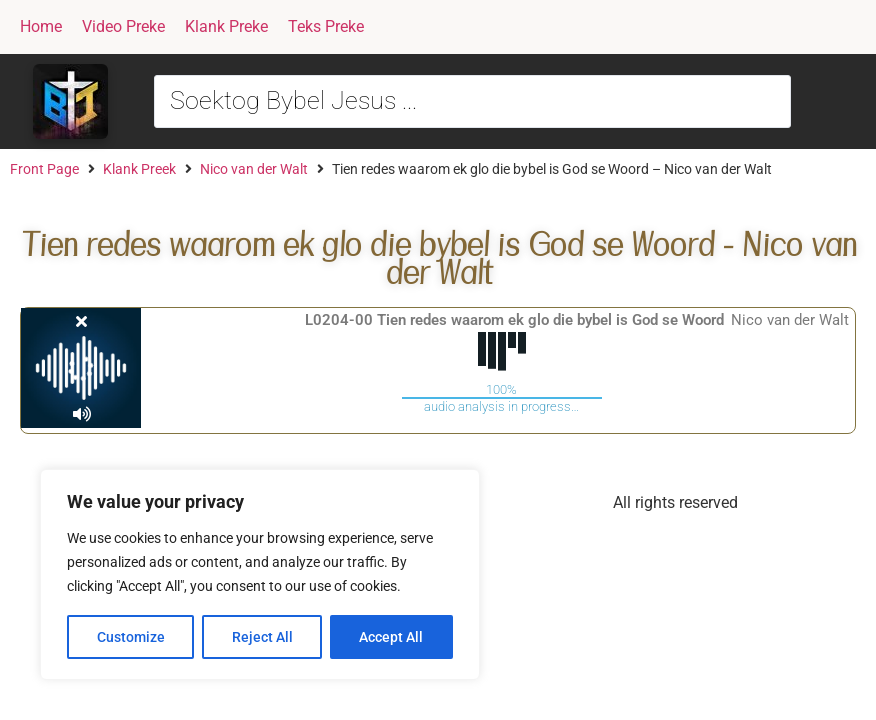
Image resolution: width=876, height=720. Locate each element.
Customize (131, 637)
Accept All (392, 637)
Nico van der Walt (254, 169)
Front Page (44, 169)
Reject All (262, 637)
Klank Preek (139, 169)
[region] (260, 575)
